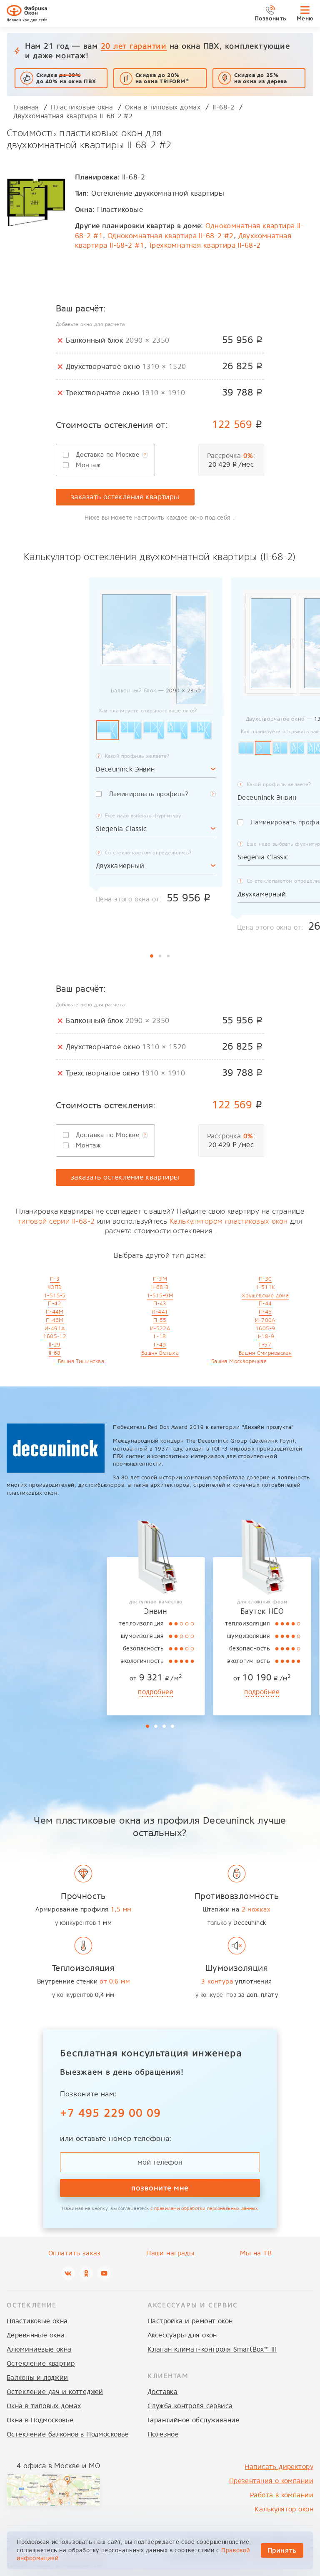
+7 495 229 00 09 (110, 2112)
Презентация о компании (271, 2480)
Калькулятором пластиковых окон (229, 1221)
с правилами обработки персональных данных (204, 2208)
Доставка (163, 2391)
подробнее (49, 1691)
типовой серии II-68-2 (56, 1221)
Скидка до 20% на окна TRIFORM (162, 78)
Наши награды (170, 2253)
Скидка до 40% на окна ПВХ (66, 78)
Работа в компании (281, 2495)
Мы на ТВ (256, 2253)
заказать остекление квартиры (125, 497)
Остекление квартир (41, 2363)
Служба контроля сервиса (190, 2406)
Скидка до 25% (260, 78)
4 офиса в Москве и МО (58, 2466)
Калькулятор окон (284, 2509)
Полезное (163, 2434)
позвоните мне (160, 2187)
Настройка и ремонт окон (190, 2321)
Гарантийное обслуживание (194, 2420)
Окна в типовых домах (44, 2406)
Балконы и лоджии (37, 2377)
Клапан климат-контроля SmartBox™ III (212, 2349)
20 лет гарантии (134, 45)
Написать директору (279, 2466)
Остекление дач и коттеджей (55, 2391)
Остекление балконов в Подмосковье (68, 2434)
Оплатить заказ (74, 2253)
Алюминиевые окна (39, 2349)
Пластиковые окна (37, 2321)
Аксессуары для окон (182, 2335)
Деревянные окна (36, 2335)
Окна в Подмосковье (40, 2420)
